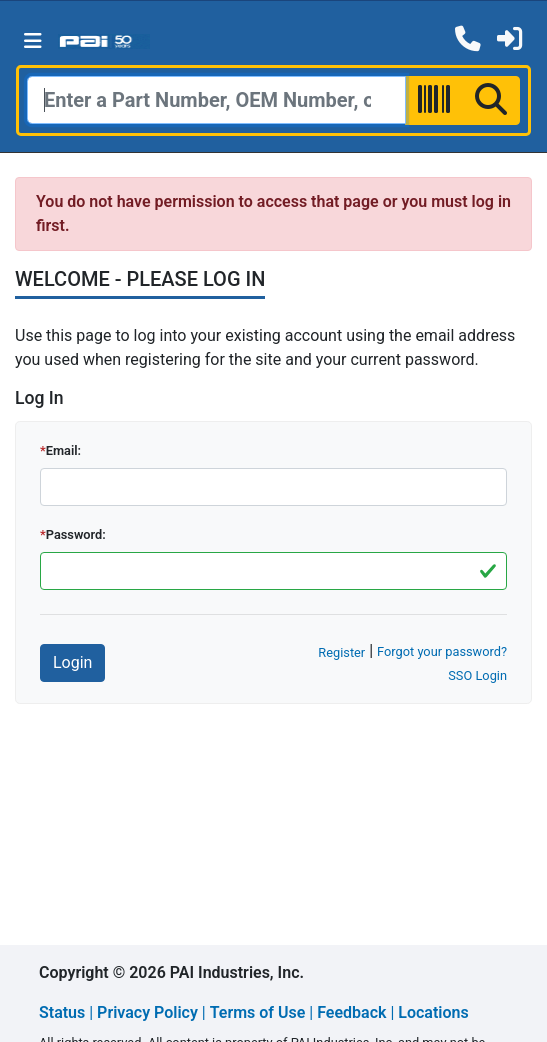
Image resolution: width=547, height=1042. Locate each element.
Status (62, 1012)
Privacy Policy (147, 1012)
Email (62, 450)
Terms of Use (258, 1012)
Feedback (351, 1012)
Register (341, 652)
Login (72, 662)
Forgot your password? (442, 651)
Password (74, 534)
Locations (433, 1012)
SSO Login (477, 675)
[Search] (216, 100)
